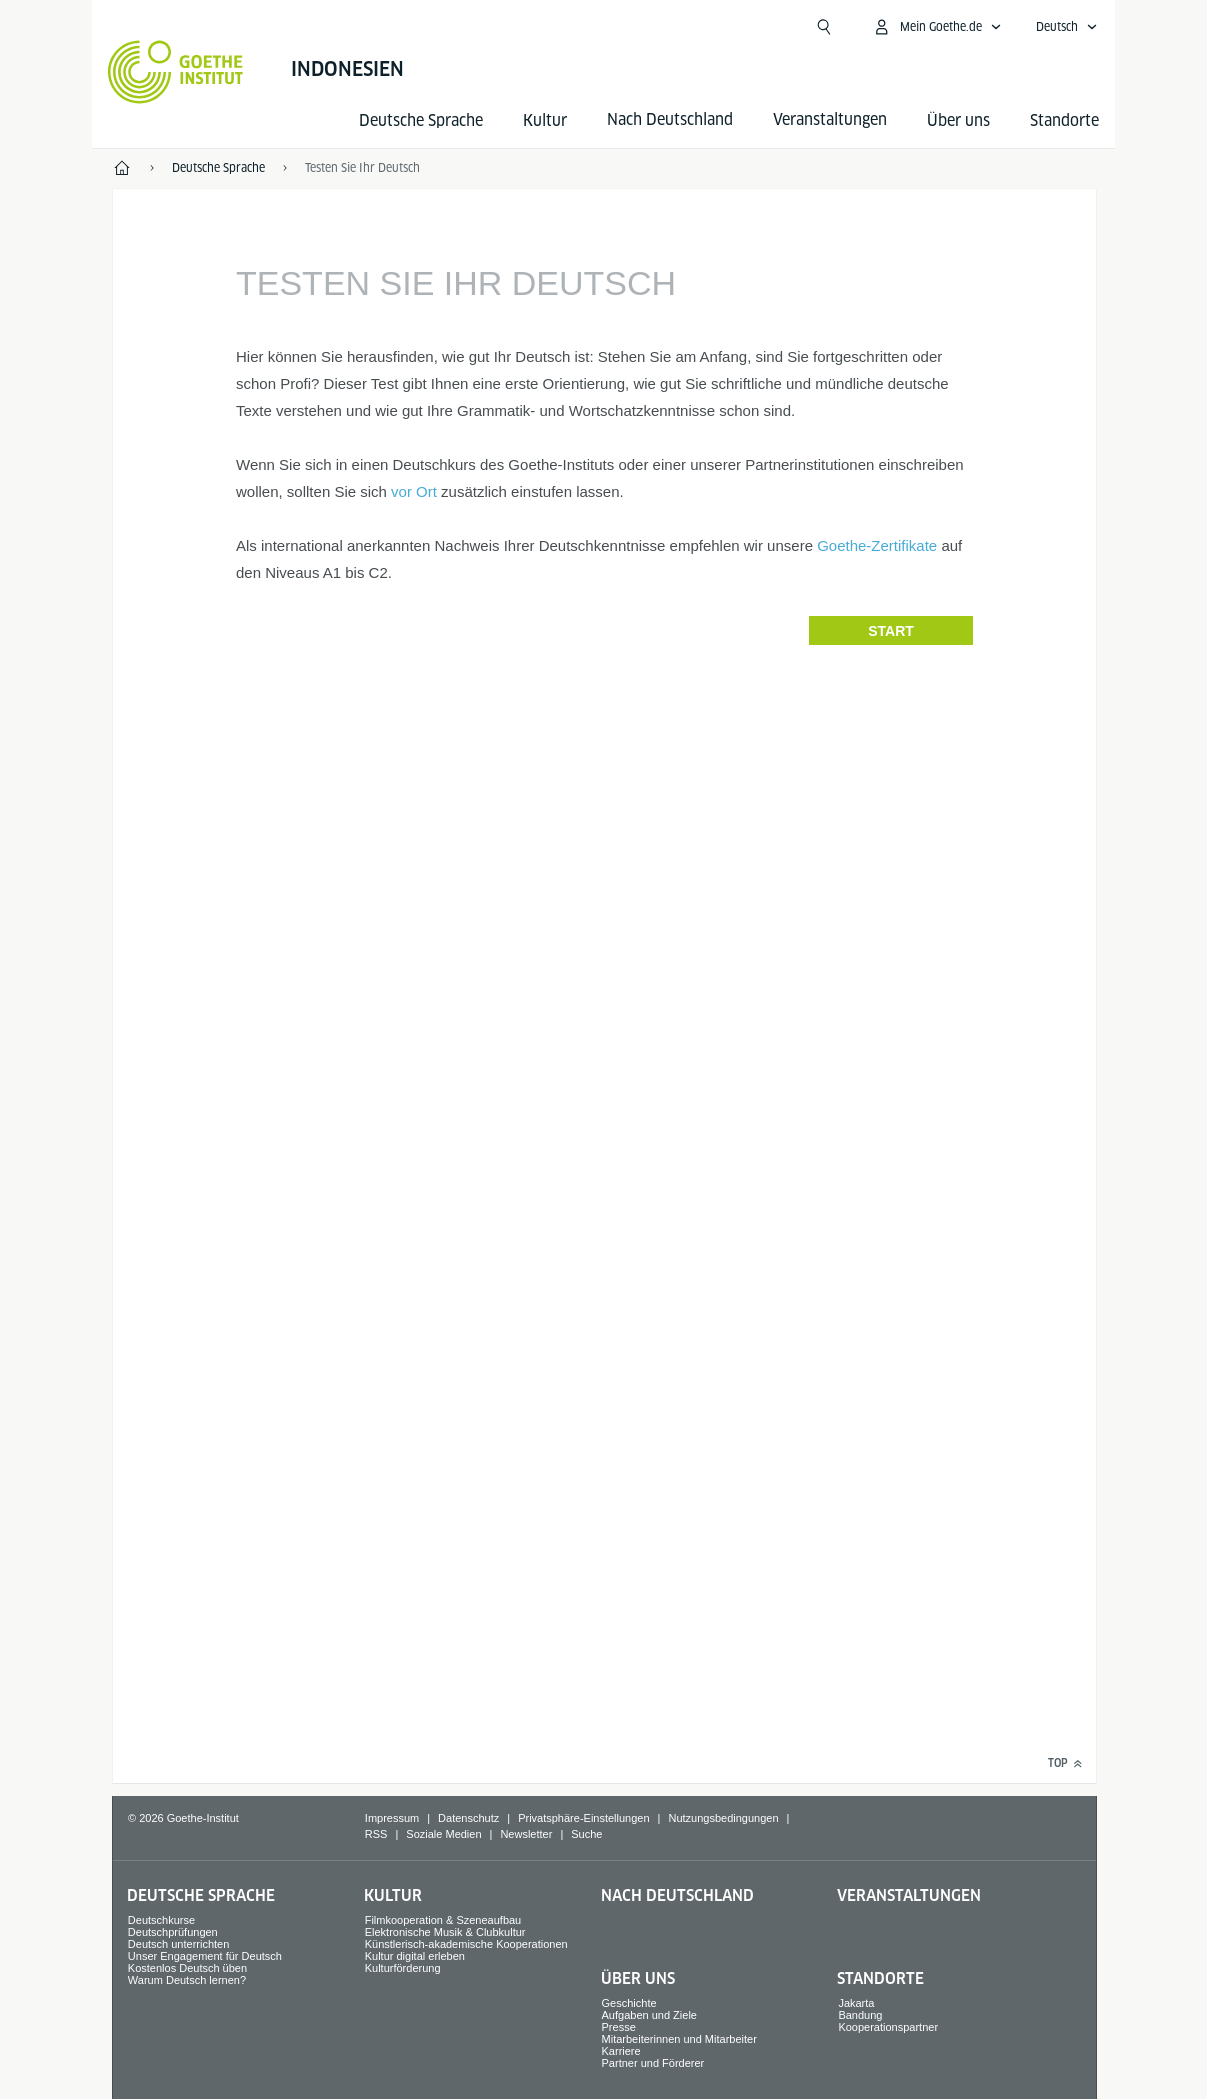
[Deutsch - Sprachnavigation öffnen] (1067, 27)
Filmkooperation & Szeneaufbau (443, 1920)
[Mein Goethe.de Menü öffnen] (937, 27)
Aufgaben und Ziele (649, 2015)
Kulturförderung (403, 1968)
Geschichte (629, 2003)
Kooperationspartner (888, 2027)
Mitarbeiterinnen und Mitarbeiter (679, 2039)
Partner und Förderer (653, 2063)
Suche (586, 1834)
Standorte (1064, 120)
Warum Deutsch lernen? (187, 1980)
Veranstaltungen (909, 1895)
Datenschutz (468, 1818)
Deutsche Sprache (421, 120)
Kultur (545, 120)
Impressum (392, 1818)
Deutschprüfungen (173, 1932)
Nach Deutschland (677, 1895)
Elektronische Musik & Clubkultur (445, 1932)
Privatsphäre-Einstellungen (583, 1818)
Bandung (860, 2015)
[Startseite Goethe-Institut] (175, 72)
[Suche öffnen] (824, 27)
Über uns (958, 120)
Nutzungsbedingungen (723, 1818)
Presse (619, 2027)
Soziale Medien (443, 1834)
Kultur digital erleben (415, 1956)
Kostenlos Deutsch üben (187, 1968)
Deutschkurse (161, 1920)
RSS (376, 1834)
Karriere (621, 2051)
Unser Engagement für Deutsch (205, 1956)
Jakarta (856, 2003)
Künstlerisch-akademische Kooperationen (466, 1944)
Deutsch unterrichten (179, 1944)
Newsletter (526, 1834)
